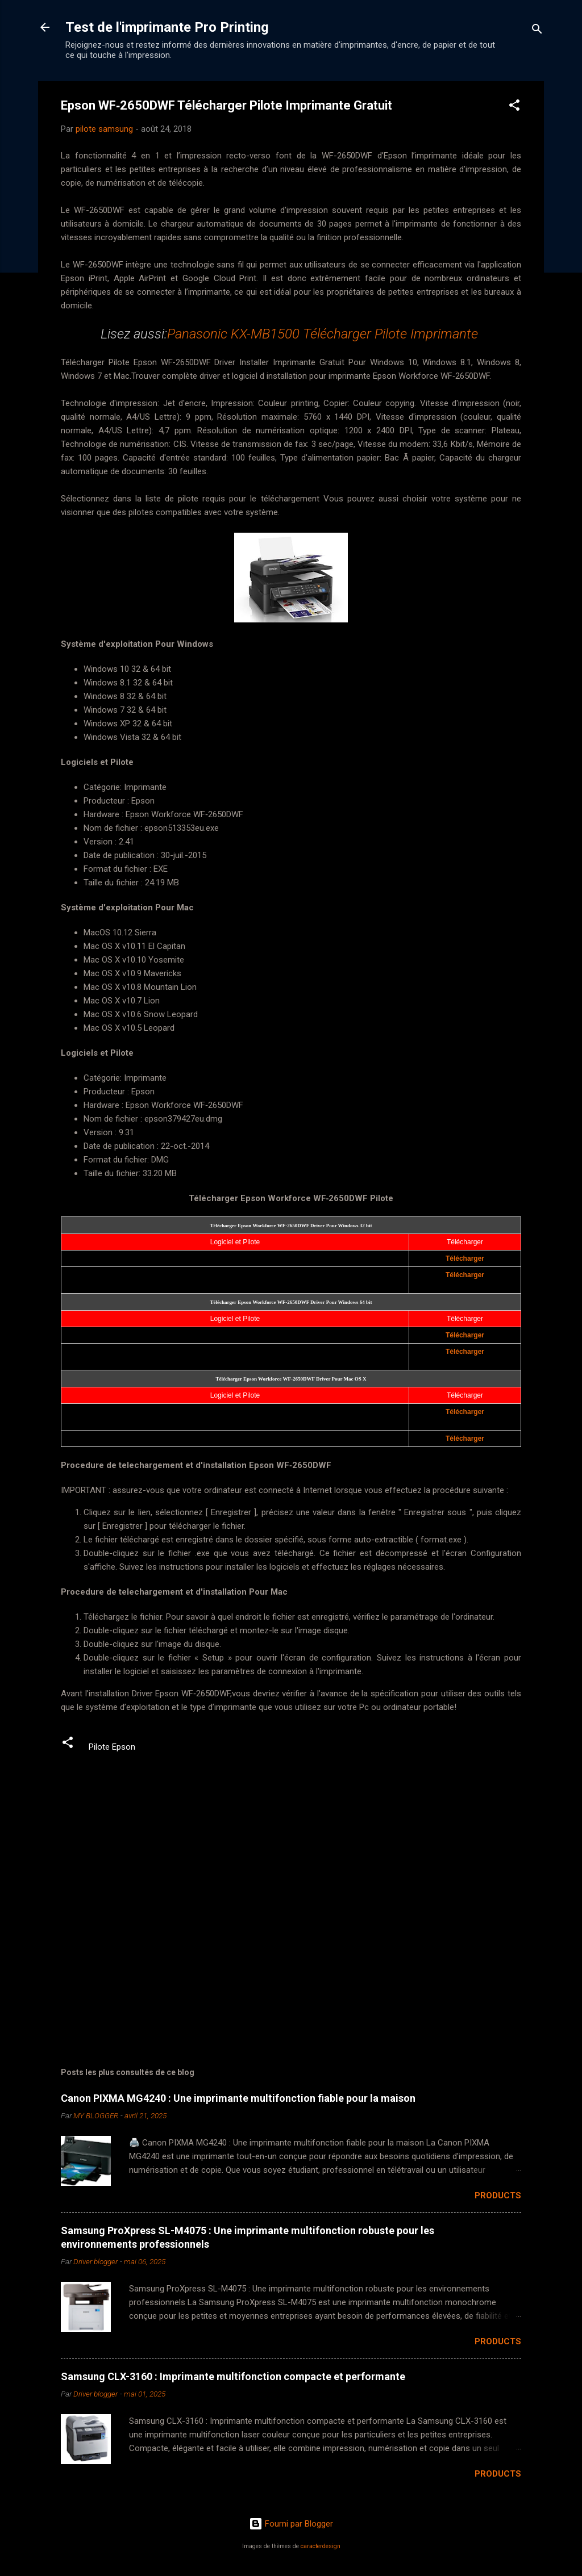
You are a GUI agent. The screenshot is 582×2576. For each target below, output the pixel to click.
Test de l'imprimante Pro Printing (167, 27)
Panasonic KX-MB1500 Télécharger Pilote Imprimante (324, 334)
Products (498, 2195)
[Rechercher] (537, 31)
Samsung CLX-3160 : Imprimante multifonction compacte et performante (233, 2376)
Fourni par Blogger (291, 2524)
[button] (514, 107)
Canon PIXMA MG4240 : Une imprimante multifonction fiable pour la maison (238, 2098)
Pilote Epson (112, 1747)
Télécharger (465, 1258)
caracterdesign (320, 2546)
